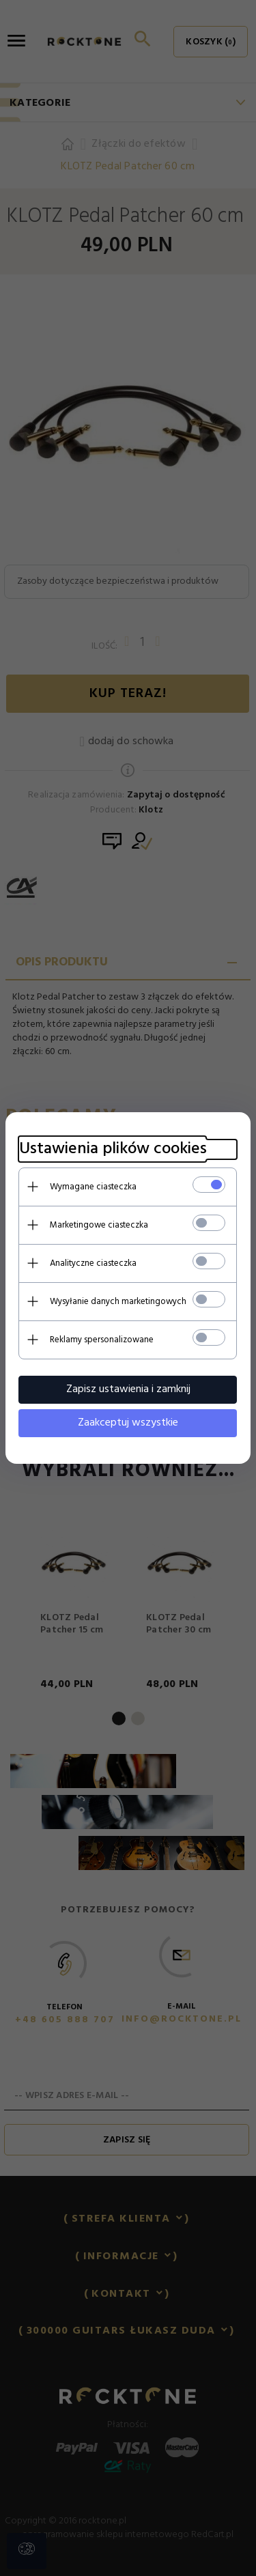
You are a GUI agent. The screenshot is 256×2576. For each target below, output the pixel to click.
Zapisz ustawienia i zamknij (128, 1389)
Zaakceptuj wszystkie (128, 1423)
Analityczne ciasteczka (93, 1263)
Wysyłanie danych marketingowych (118, 1301)
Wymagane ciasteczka (93, 1187)
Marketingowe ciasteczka (99, 1225)
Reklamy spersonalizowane (102, 1340)
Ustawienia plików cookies (113, 1149)
